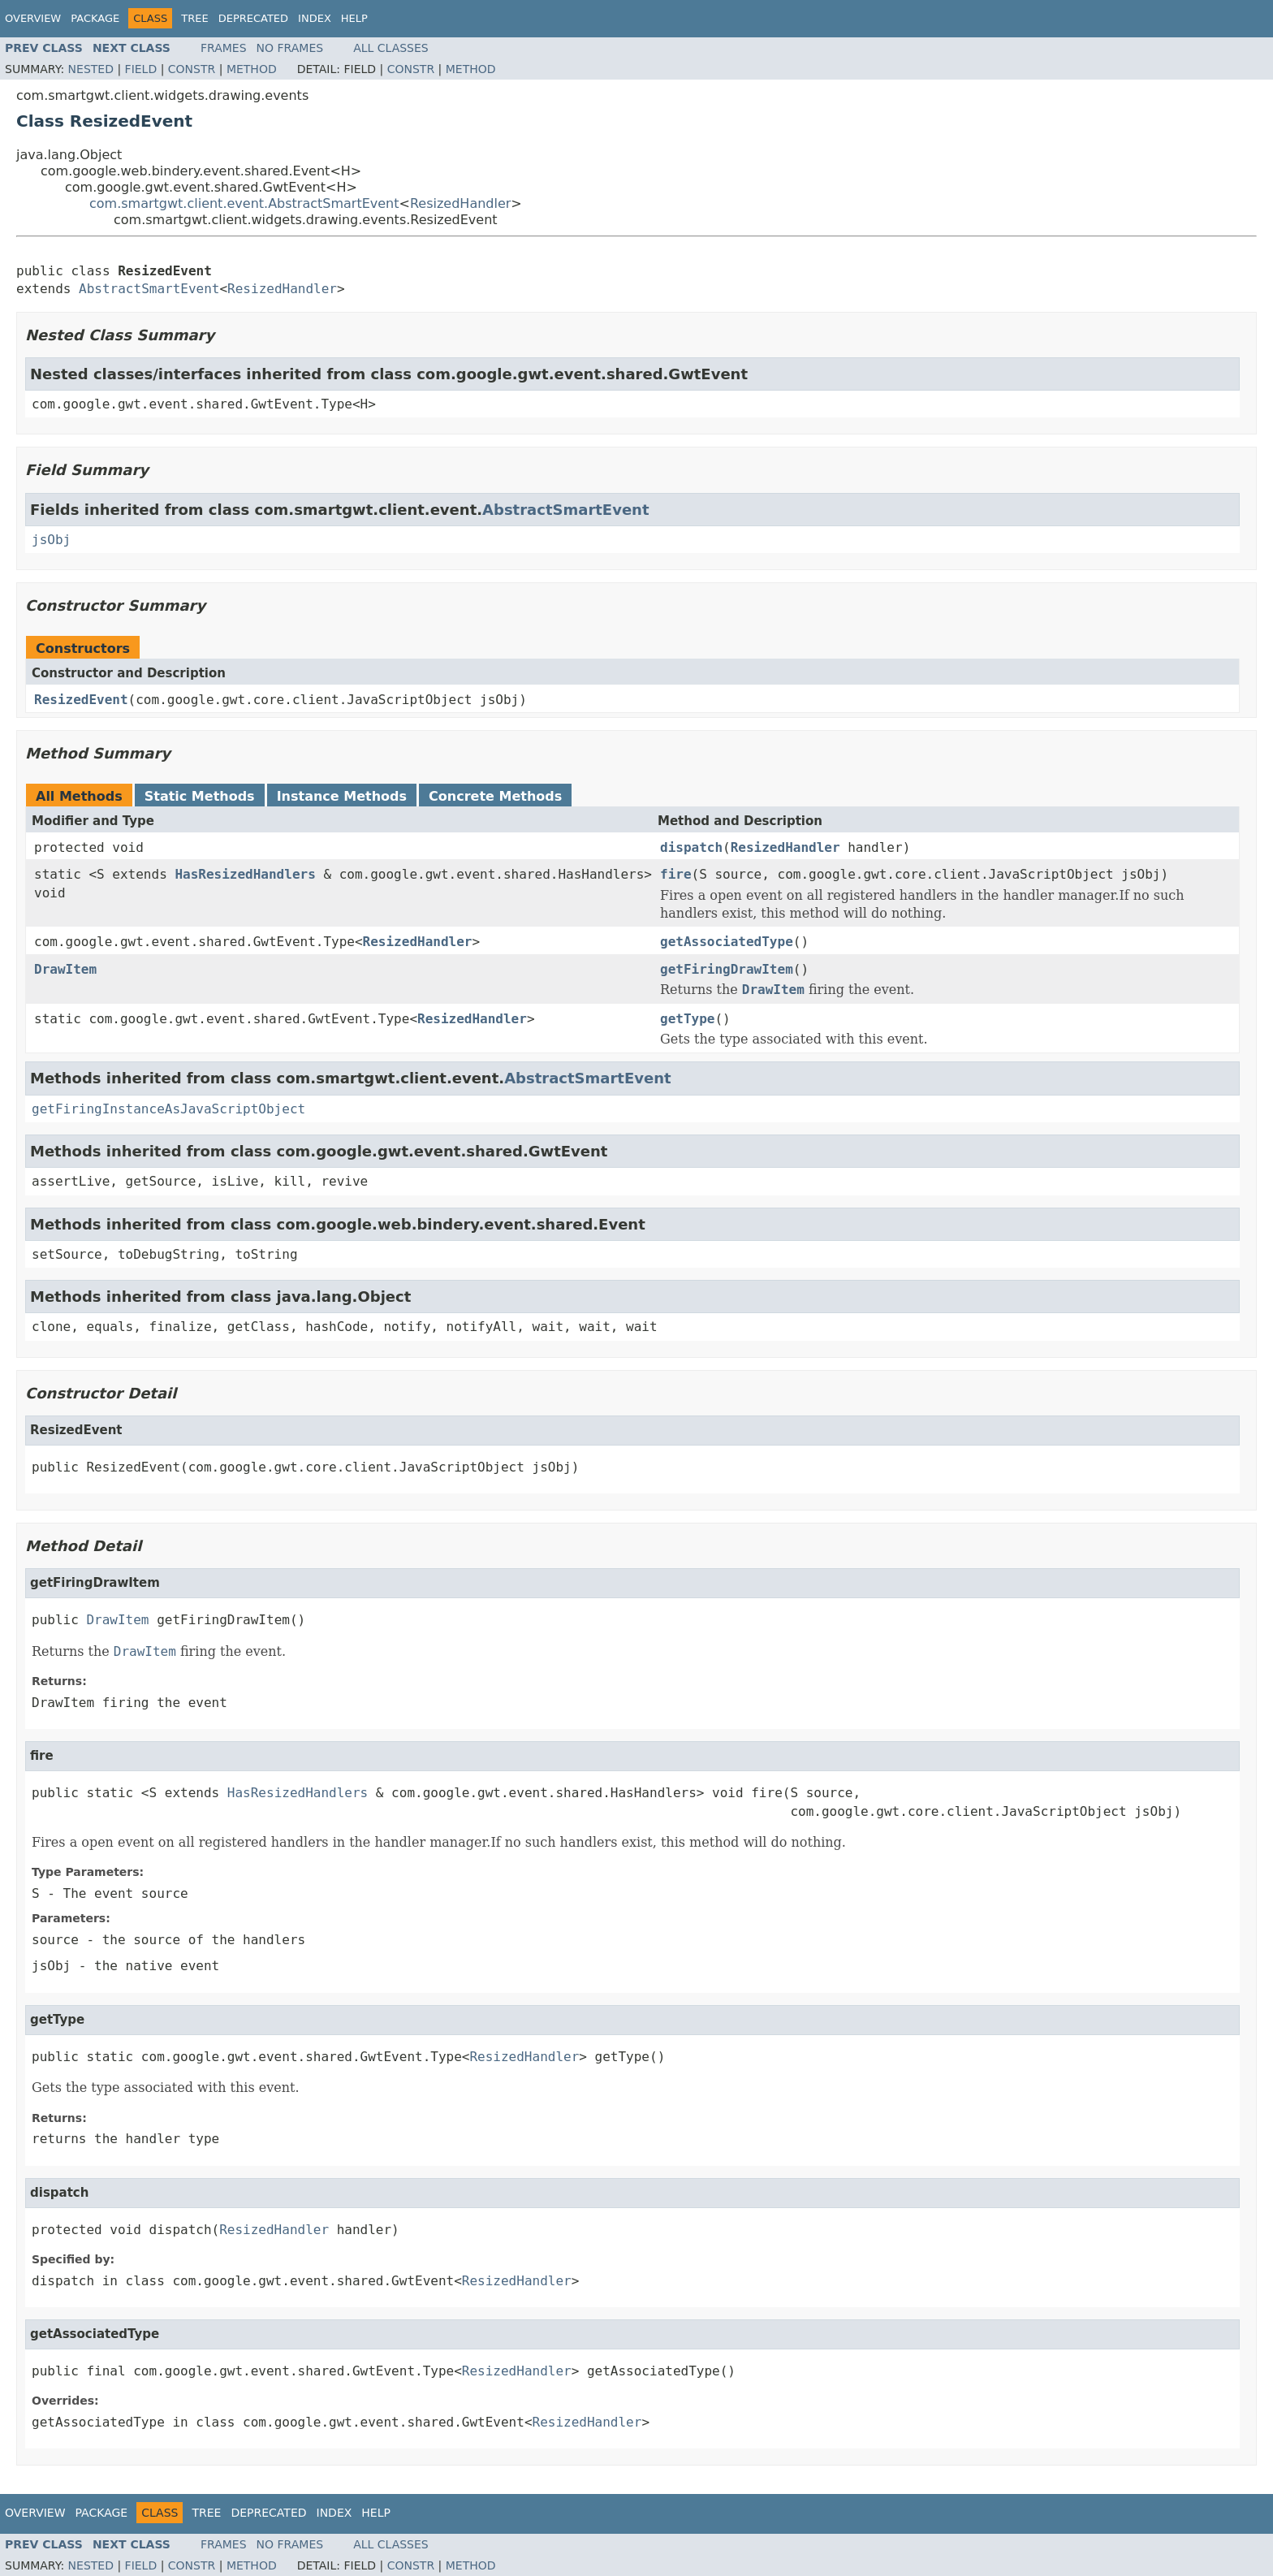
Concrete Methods (495, 796)
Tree (194, 18)
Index (314, 18)
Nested (91, 69)
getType (687, 1019)
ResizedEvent (81, 699)
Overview (33, 18)
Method (252, 69)
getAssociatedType (726, 941)
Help (354, 18)
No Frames (290, 47)
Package (95, 18)
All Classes (391, 47)
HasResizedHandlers (245, 874)
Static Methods (200, 796)
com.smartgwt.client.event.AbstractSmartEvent (244, 203)
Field (141, 69)
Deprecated (253, 18)
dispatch (691, 847)
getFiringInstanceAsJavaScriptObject (168, 1109)
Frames (224, 47)
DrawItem (65, 969)
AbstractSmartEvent (149, 288)
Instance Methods (342, 796)
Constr (191, 69)
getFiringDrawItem (726, 969)
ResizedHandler (460, 203)
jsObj (51, 539)
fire (676, 874)
